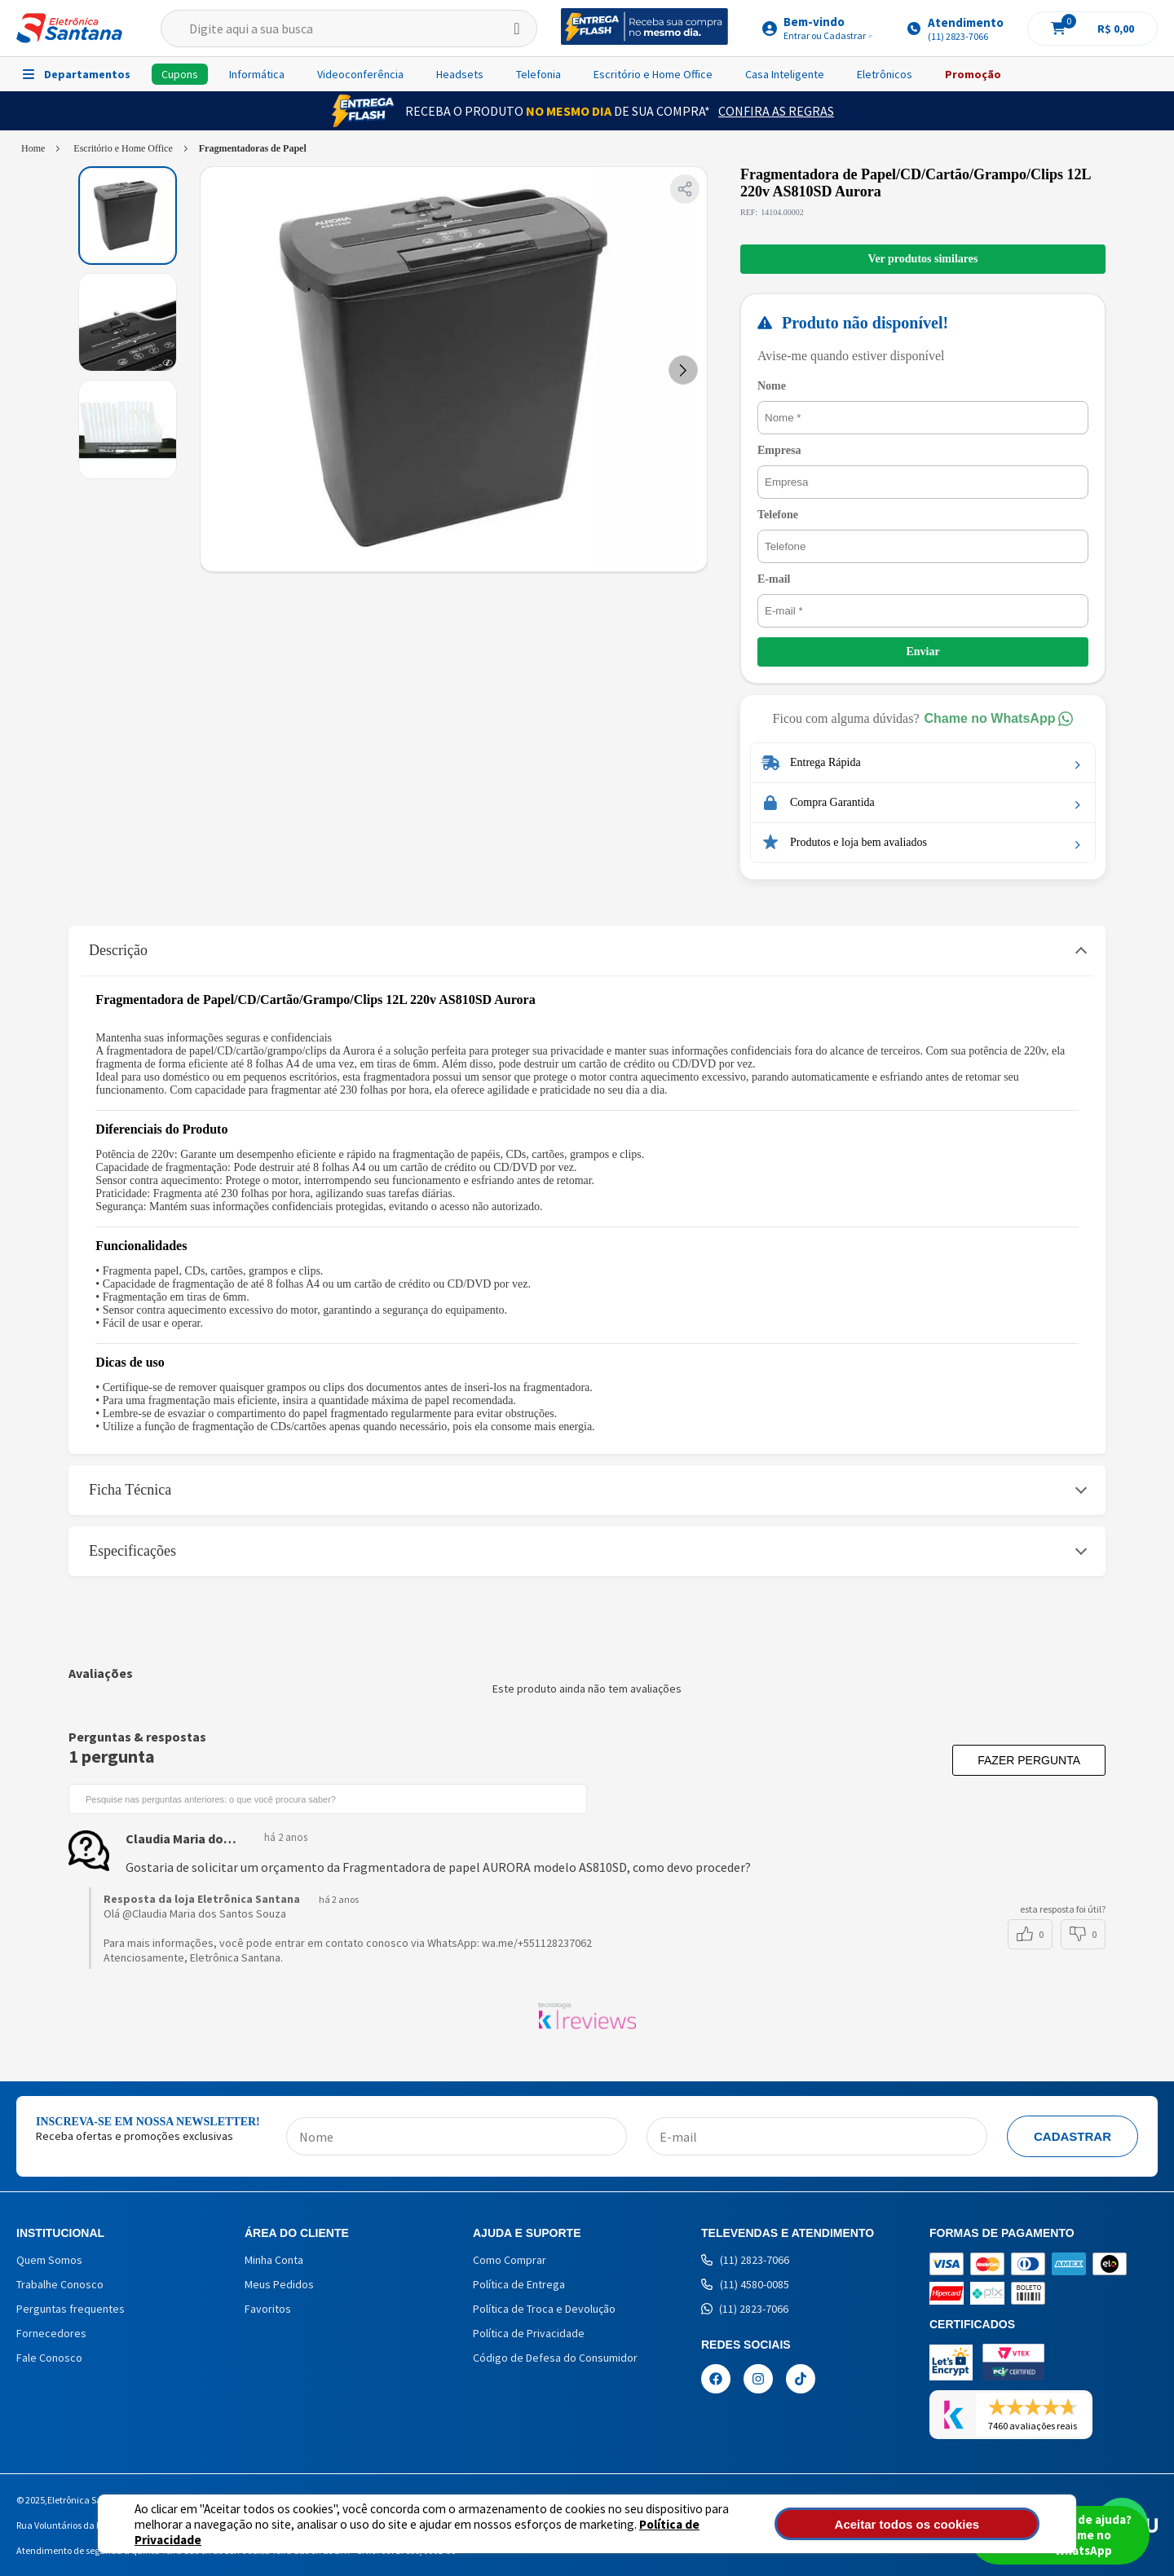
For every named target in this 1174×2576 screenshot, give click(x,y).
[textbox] (349, 28)
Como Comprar (509, 2259)
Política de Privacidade (644, 2531)
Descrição (118, 950)
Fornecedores (51, 2333)
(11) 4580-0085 (745, 2284)
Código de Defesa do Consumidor (555, 2357)
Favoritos (268, 2308)
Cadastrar (1072, 2136)
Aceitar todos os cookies (951, 2524)
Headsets (459, 74)
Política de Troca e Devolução (544, 2308)
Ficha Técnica (130, 1490)
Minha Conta (274, 2259)
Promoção (973, 74)
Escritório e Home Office (653, 74)
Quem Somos (49, 2259)
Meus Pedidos (279, 2284)
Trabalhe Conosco (60, 2284)
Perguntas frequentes (70, 2308)
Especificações (132, 1551)
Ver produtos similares (923, 259)
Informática (257, 74)
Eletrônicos (884, 74)
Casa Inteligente (784, 74)
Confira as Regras (776, 111)
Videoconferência (360, 74)
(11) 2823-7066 (745, 2259)
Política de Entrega (519, 2284)
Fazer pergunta (1029, 1760)
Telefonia (538, 74)
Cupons (179, 74)
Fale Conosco (49, 2357)
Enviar (922, 651)
